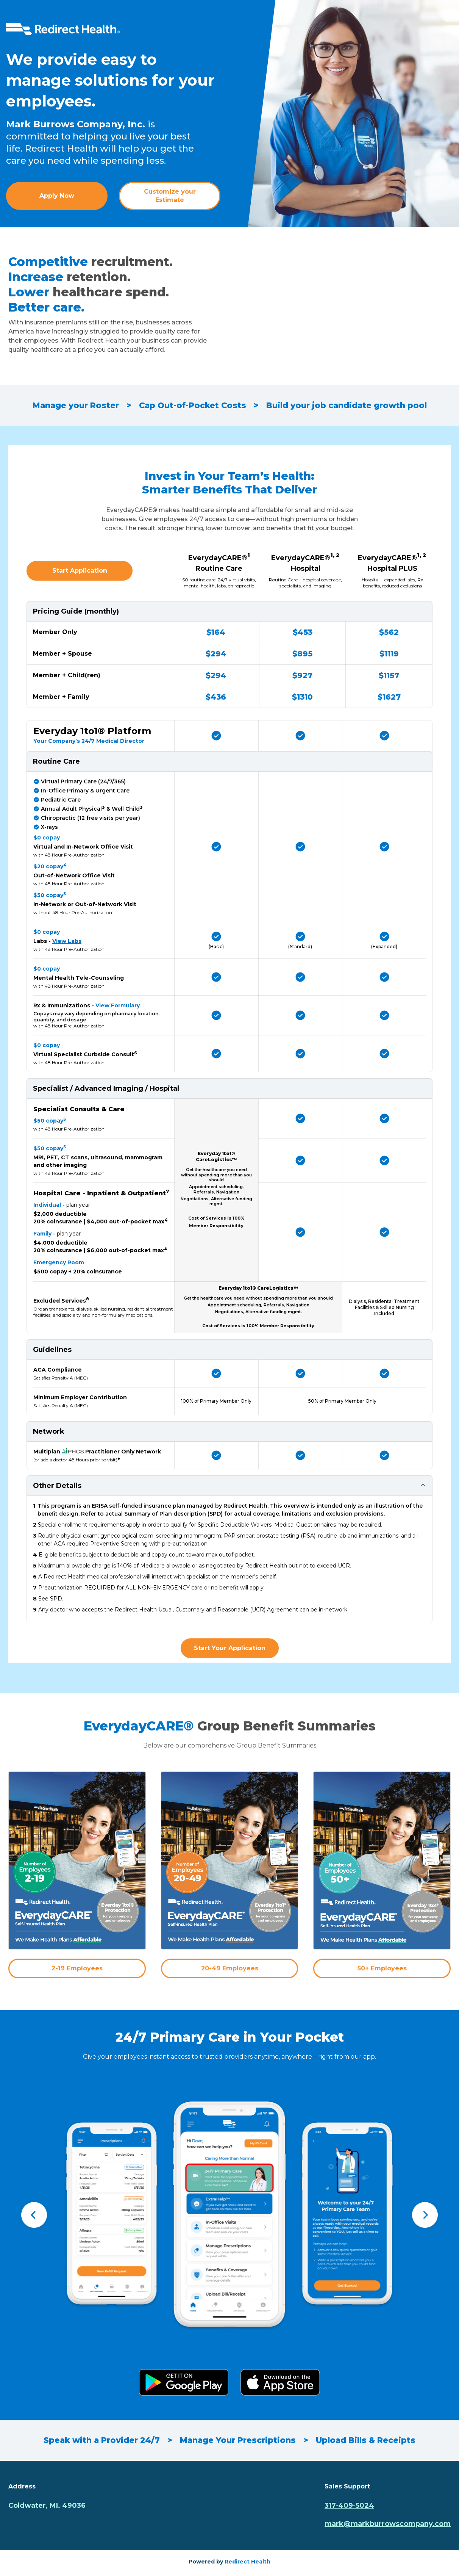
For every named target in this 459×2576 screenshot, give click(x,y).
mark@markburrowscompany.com (388, 2524)
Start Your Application (229, 1648)
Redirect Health (247, 2561)
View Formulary (117, 1005)
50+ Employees (382, 1968)
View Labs (66, 941)
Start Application (79, 570)
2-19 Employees (77, 1968)
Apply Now (56, 195)
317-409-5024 (349, 2505)
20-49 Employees (229, 1968)
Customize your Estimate (170, 196)
